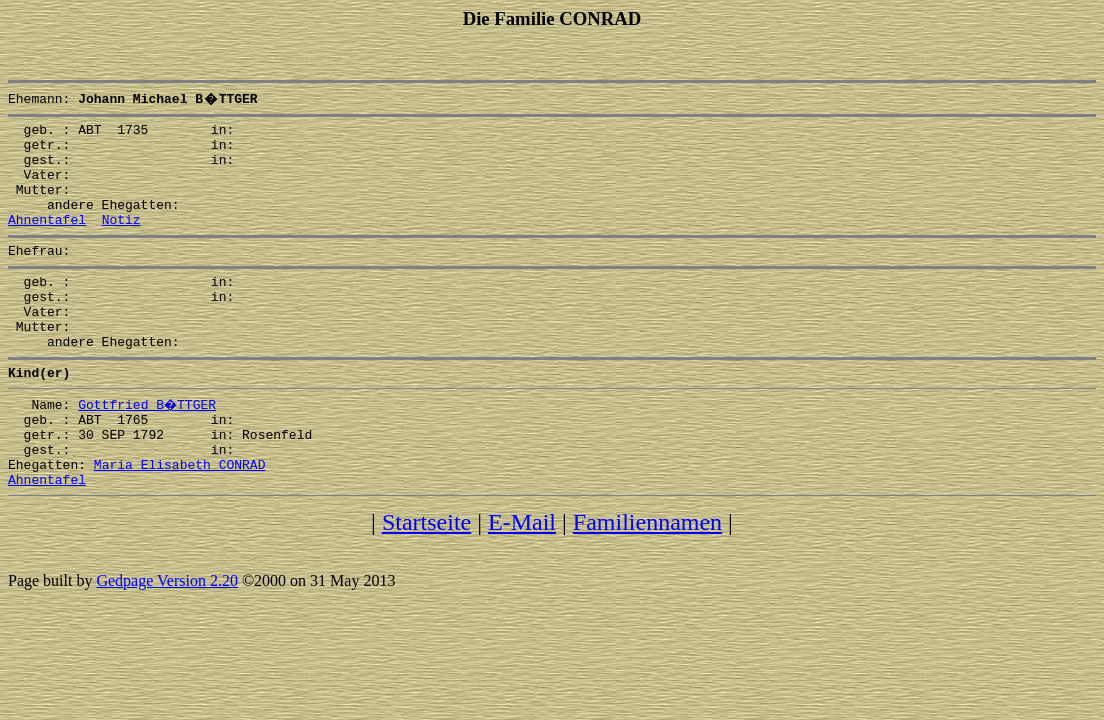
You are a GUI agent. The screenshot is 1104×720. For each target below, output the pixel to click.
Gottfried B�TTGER (148, 446)
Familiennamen (647, 579)
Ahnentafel (47, 240)
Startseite (426, 579)
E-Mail (522, 579)
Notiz (121, 240)
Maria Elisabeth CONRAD (180, 518)
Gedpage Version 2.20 (166, 637)
